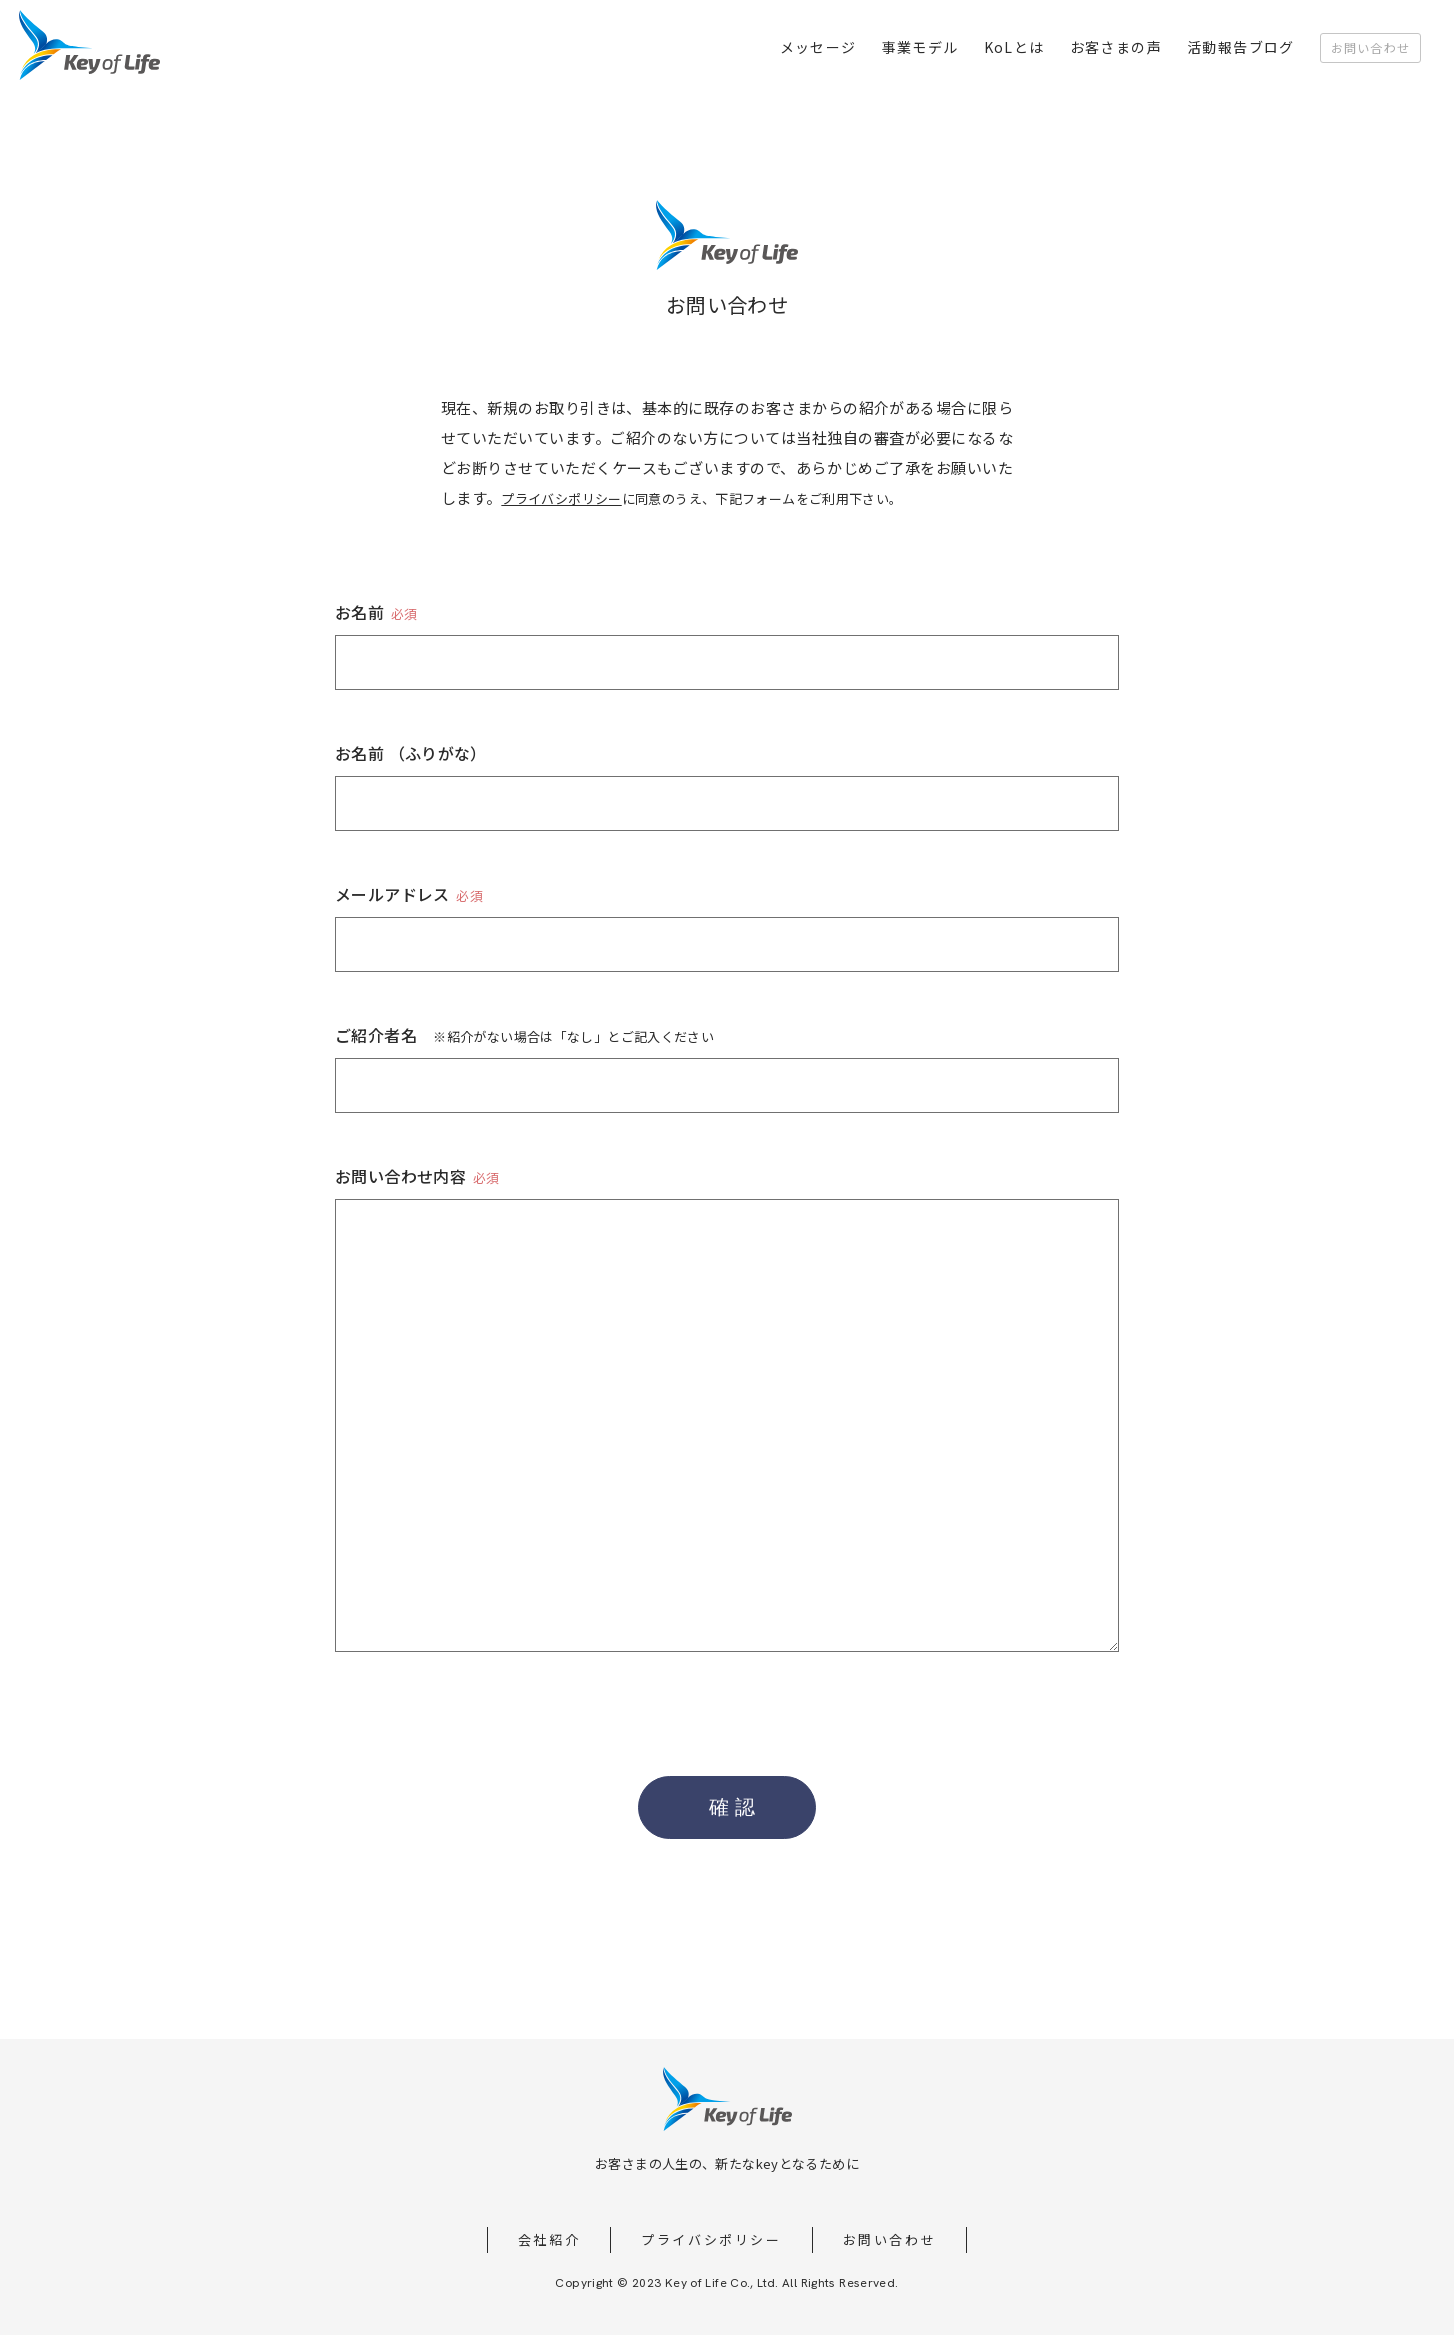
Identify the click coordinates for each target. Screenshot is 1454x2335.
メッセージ (818, 47)
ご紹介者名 (524, 1035)
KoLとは (1014, 47)
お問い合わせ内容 (417, 1176)
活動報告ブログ (1241, 47)
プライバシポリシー (561, 498)
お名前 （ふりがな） (411, 753)
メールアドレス (409, 894)
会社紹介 (549, 2239)
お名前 (376, 612)
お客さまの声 (1116, 47)
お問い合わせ (1370, 47)
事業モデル (920, 47)
